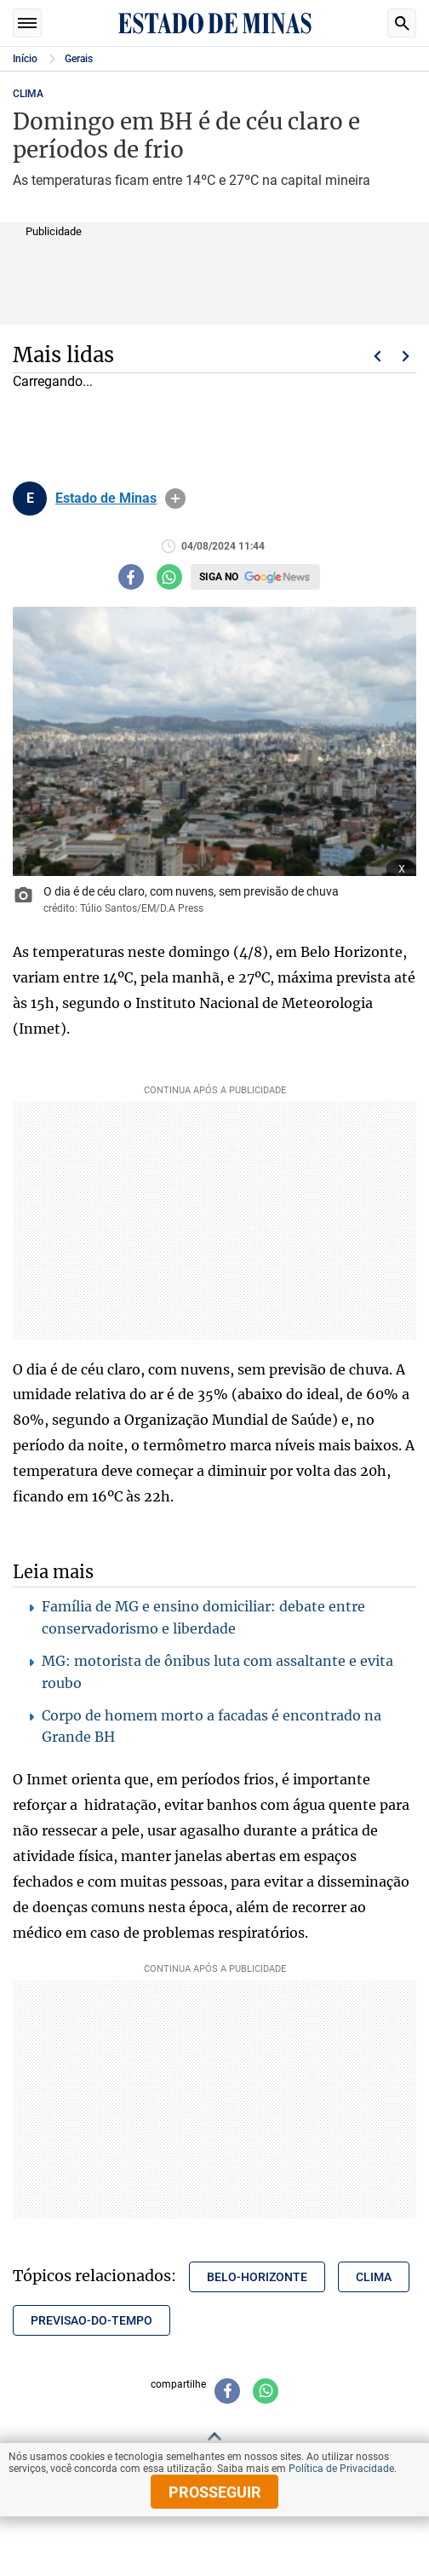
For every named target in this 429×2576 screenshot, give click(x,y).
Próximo (406, 356)
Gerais (79, 59)
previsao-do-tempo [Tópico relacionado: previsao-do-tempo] (91, 2320)
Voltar (377, 356)
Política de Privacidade (341, 2469)
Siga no (218, 577)
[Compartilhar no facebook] (131, 577)
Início (25, 59)
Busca (401, 23)
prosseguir (215, 2492)
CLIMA (28, 94)
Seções (27, 23)
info (175, 498)
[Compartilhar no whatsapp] (169, 577)
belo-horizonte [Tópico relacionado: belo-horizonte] (257, 2277)
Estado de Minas (106, 498)
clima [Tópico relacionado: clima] (374, 2277)
